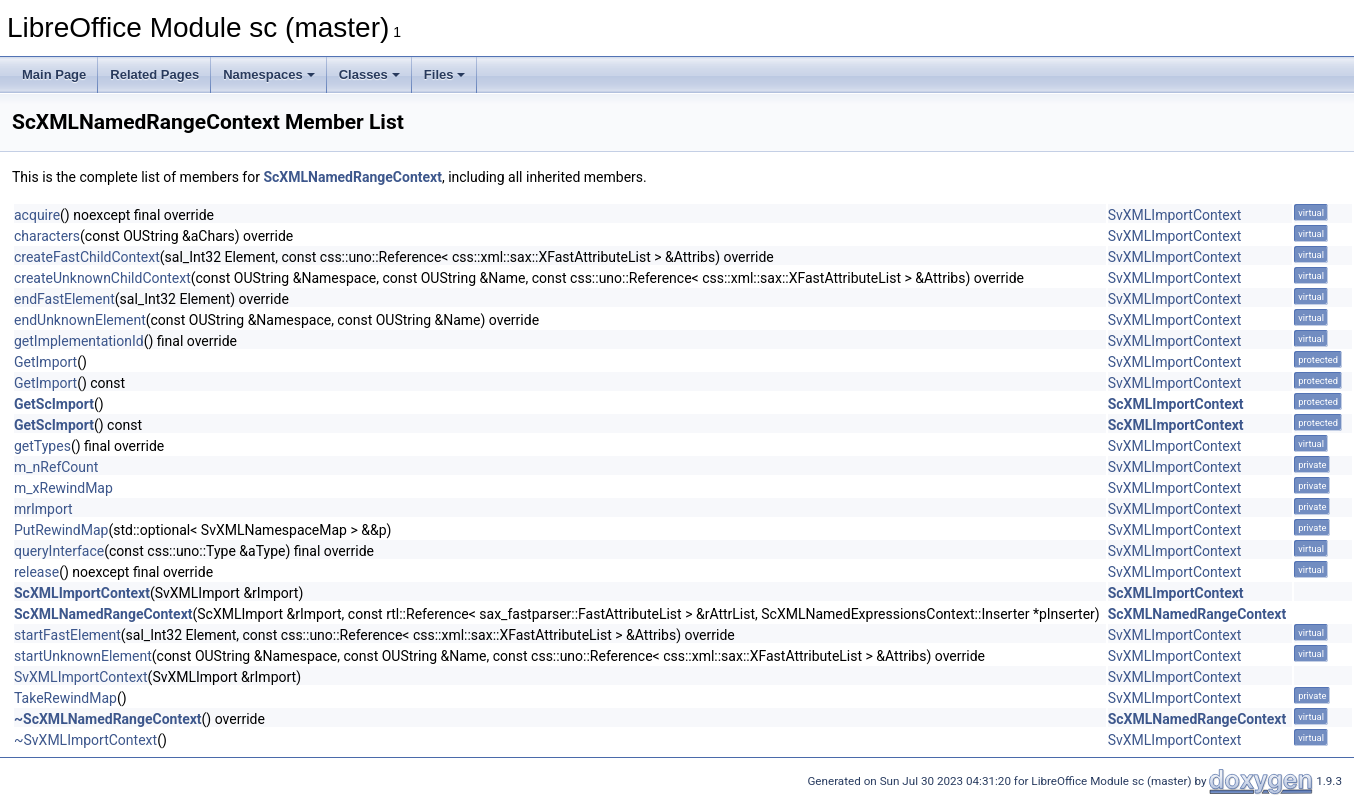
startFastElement (67, 635)
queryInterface (59, 551)
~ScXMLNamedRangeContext (108, 719)
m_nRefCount (56, 467)
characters (47, 236)
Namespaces (269, 74)
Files (445, 74)
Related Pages (154, 74)
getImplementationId (79, 341)
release (36, 572)
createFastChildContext (87, 257)
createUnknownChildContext (102, 278)
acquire (37, 215)
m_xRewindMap (63, 488)
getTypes (42, 446)
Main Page (54, 74)
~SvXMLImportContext (85, 740)
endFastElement (64, 299)
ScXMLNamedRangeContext (352, 177)
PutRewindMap (61, 530)
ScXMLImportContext (1176, 404)
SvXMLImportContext (1175, 215)
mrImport (43, 509)
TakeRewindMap (65, 698)
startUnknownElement (83, 656)
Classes (369, 74)
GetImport (45, 362)
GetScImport (54, 404)
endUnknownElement (80, 320)
